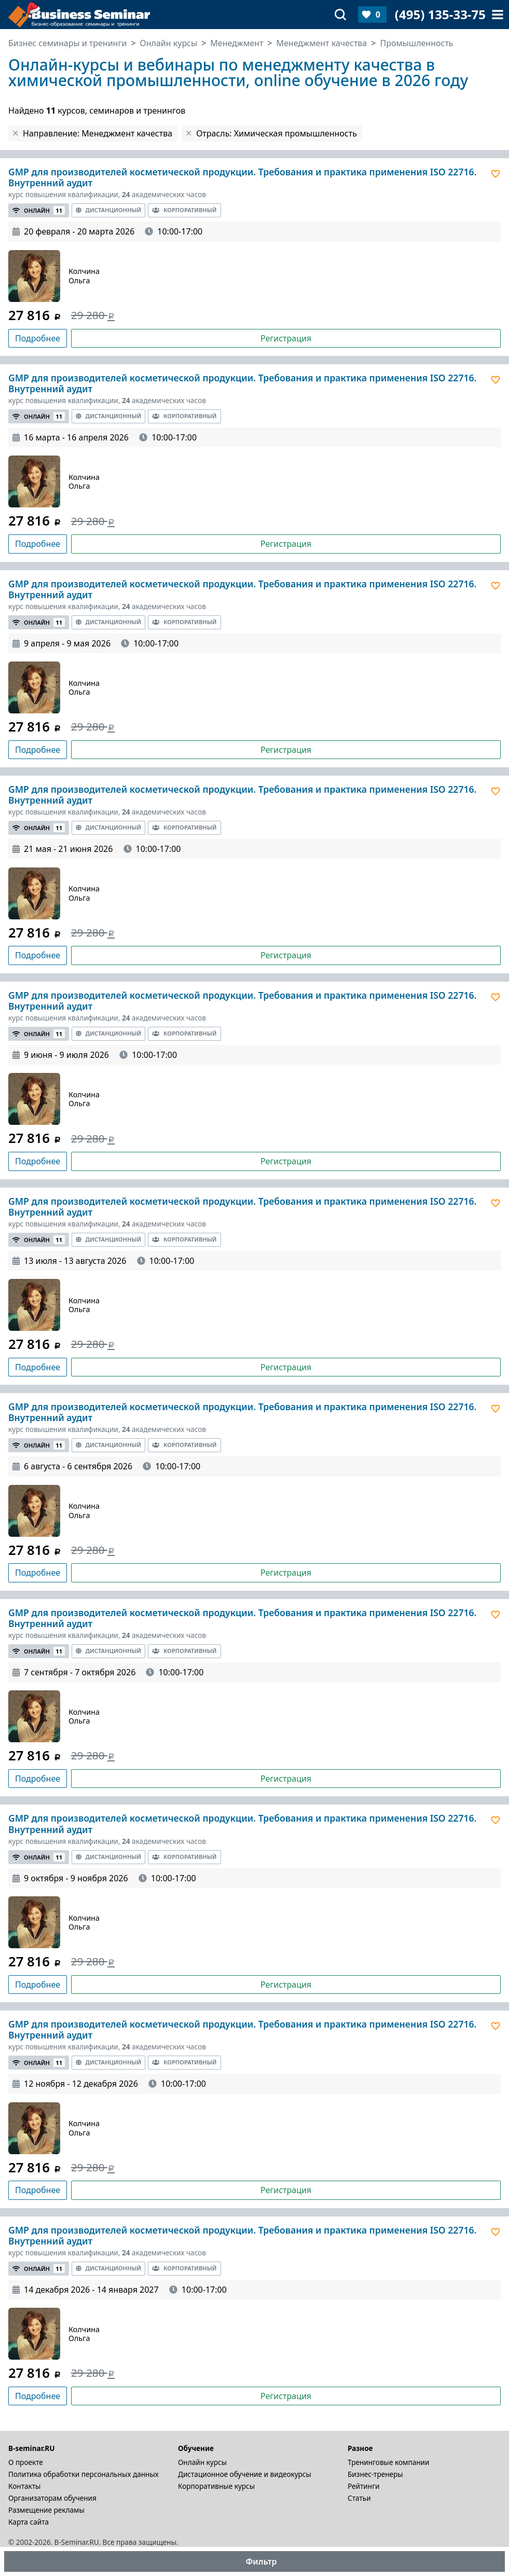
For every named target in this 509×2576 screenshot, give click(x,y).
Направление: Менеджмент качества (97, 133)
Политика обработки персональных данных (83, 2474)
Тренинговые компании (388, 2462)
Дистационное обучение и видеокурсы (244, 2474)
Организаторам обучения (52, 2498)
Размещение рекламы (46, 2510)
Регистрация (285, 338)
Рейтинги (364, 2486)
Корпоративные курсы (216, 2486)
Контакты (24, 2486)
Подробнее (37, 338)
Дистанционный (109, 210)
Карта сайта (28, 2522)
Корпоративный (184, 210)
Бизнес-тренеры (375, 2474)
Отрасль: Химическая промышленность (276, 133)
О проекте (25, 2462)
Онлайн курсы (202, 2462)
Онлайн (38, 210)
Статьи (359, 2498)
